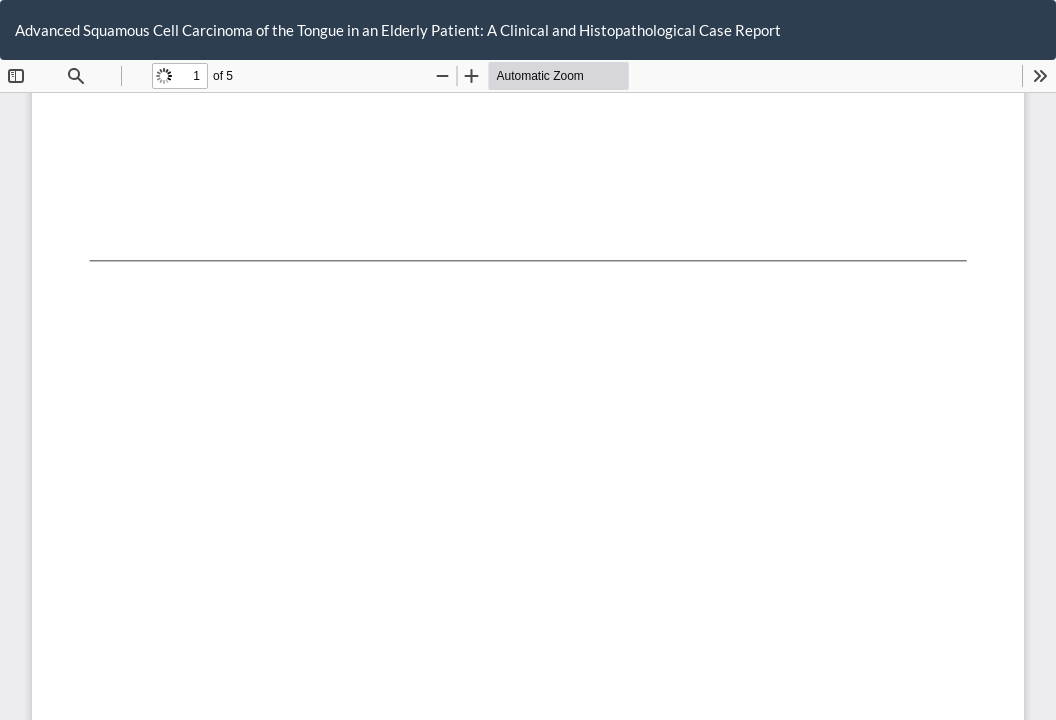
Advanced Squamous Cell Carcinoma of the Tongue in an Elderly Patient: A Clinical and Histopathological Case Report (398, 30)
